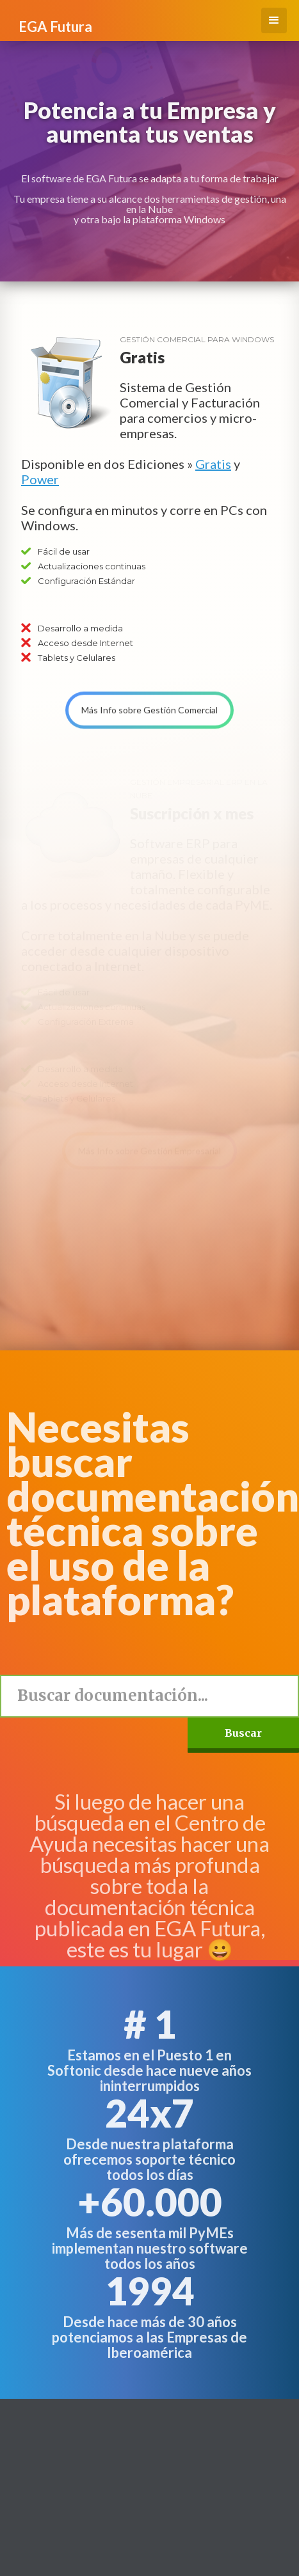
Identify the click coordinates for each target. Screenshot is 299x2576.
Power (40, 479)
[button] (274, 20)
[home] (52, 20)
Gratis (213, 463)
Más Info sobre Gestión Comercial (149, 698)
